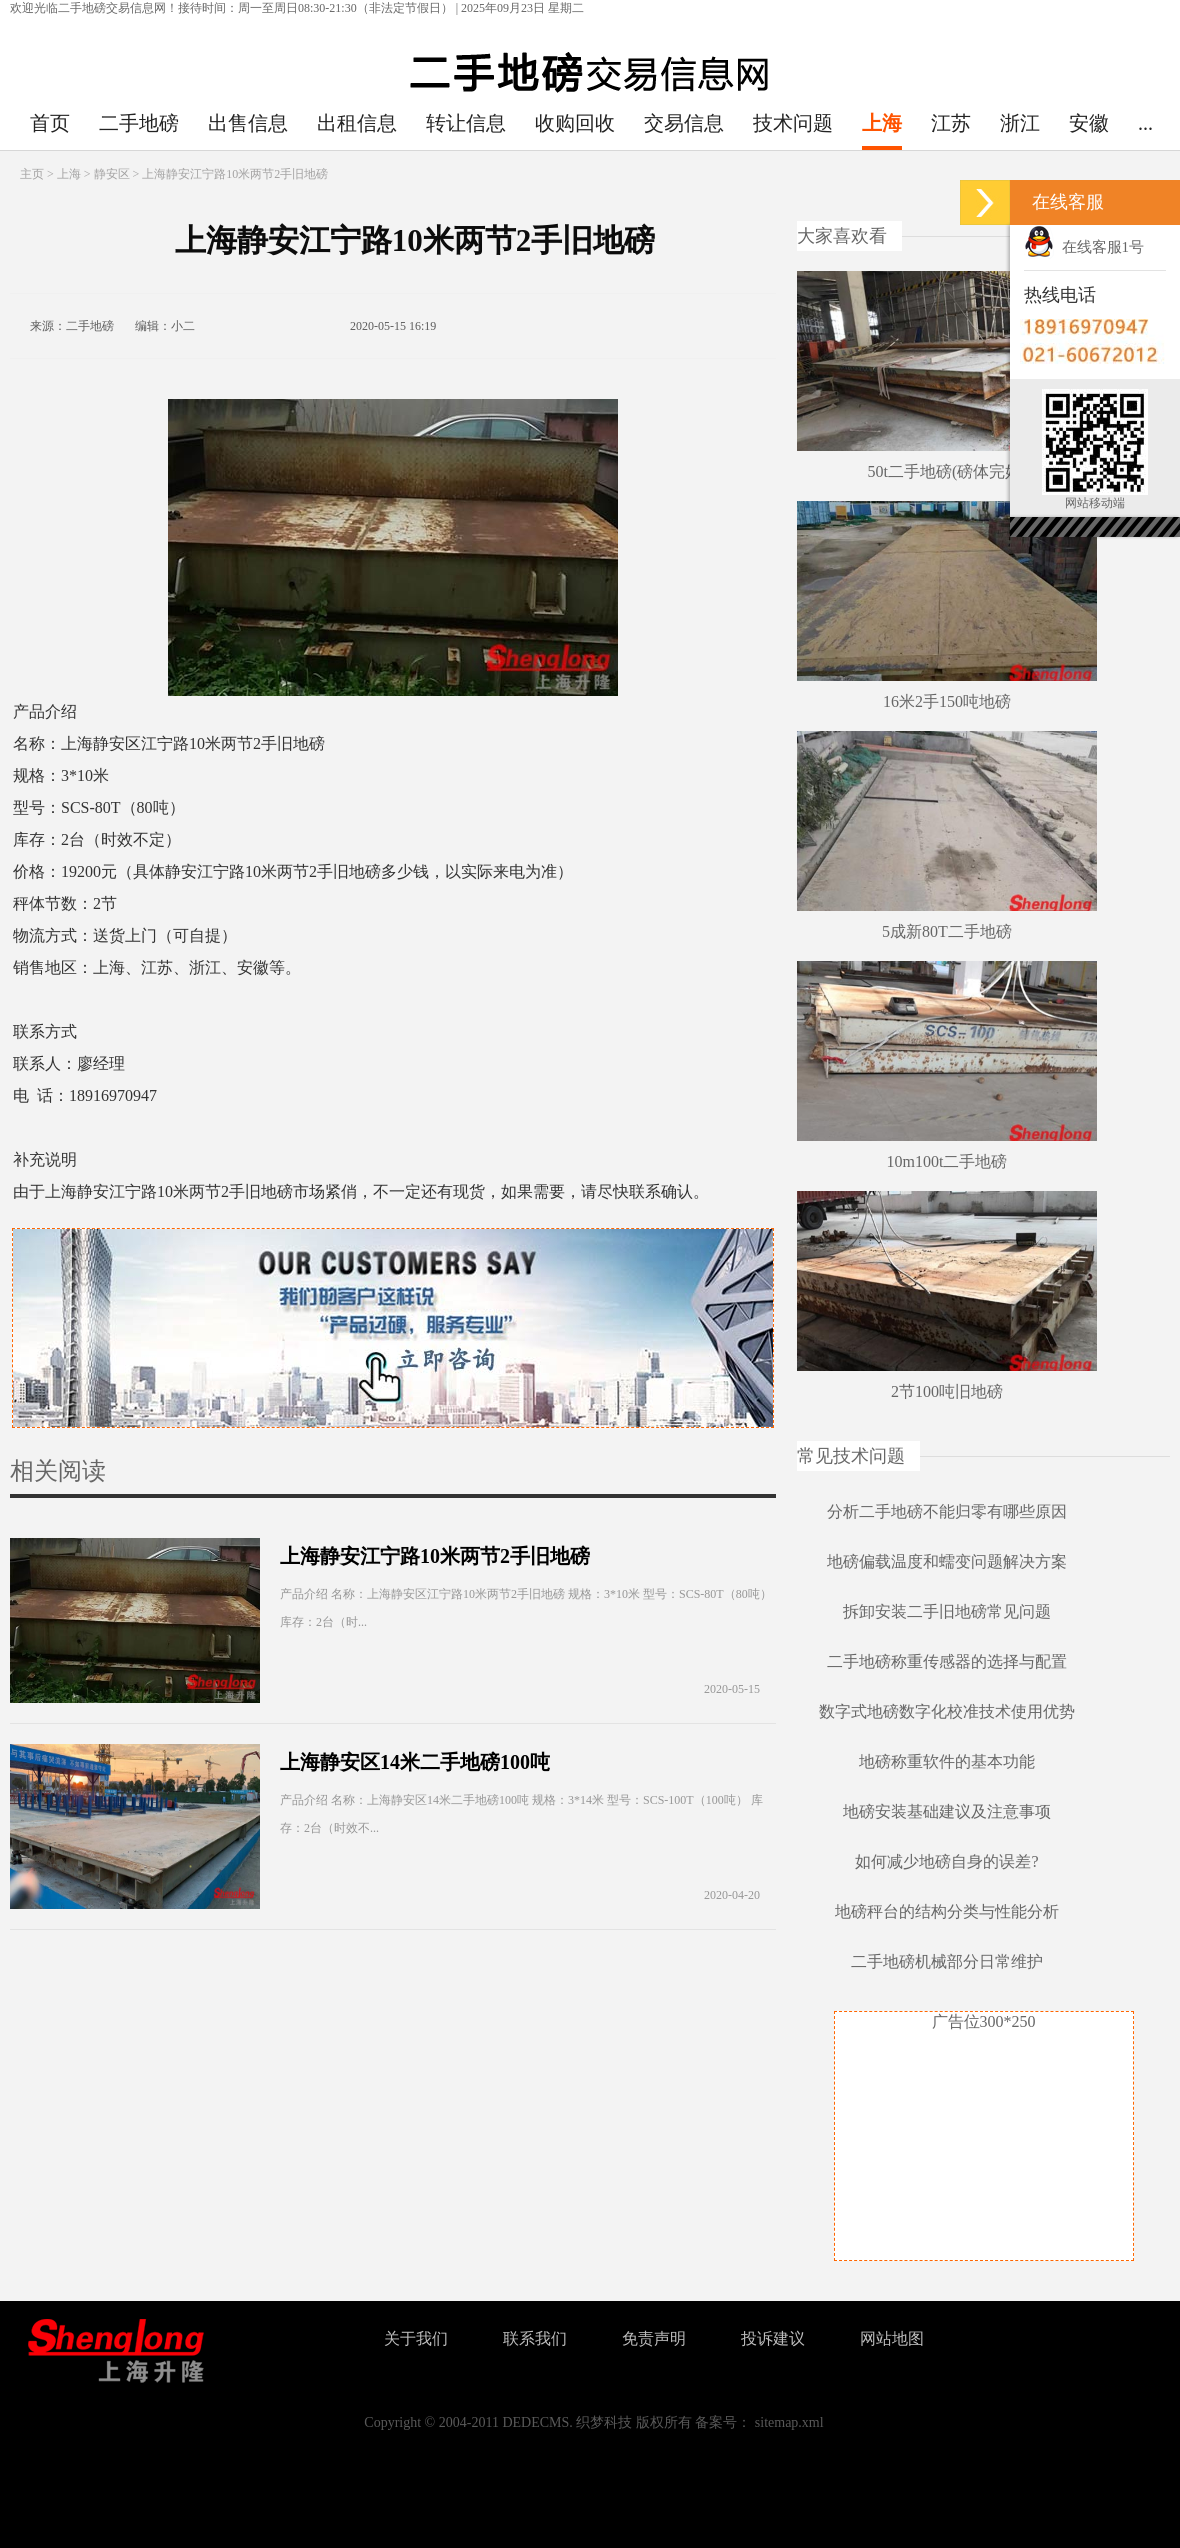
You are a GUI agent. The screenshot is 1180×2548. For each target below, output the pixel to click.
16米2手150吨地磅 (947, 701)
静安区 (112, 174)
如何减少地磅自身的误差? (946, 1861)
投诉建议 (773, 2338)
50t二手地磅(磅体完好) (946, 471)
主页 (32, 174)
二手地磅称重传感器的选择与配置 (947, 1661)
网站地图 (892, 2338)
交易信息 (684, 123)
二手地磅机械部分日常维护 (947, 1961)
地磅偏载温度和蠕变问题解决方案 (947, 1561)
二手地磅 (139, 123)
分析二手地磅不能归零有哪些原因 (947, 1511)
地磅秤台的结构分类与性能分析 (947, 1911)
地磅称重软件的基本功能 (947, 1761)
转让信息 (466, 123)
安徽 (1089, 123)
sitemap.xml (789, 2422)
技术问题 (793, 123)
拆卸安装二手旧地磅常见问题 (947, 1611)
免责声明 (654, 2338)
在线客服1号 (1084, 247)
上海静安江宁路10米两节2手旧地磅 (435, 1556)
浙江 (1020, 123)
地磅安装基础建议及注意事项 (947, 1811)
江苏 (951, 123)
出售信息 (248, 123)
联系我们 (535, 2338)
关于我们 (416, 2338)
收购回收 (575, 123)
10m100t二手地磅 (947, 1161)
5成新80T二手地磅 (947, 931)
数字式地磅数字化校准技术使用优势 (947, 1711)
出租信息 (357, 123)
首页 (50, 123)
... (1145, 123)
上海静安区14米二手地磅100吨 (415, 1762)
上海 (882, 123)
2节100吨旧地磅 (947, 1391)
